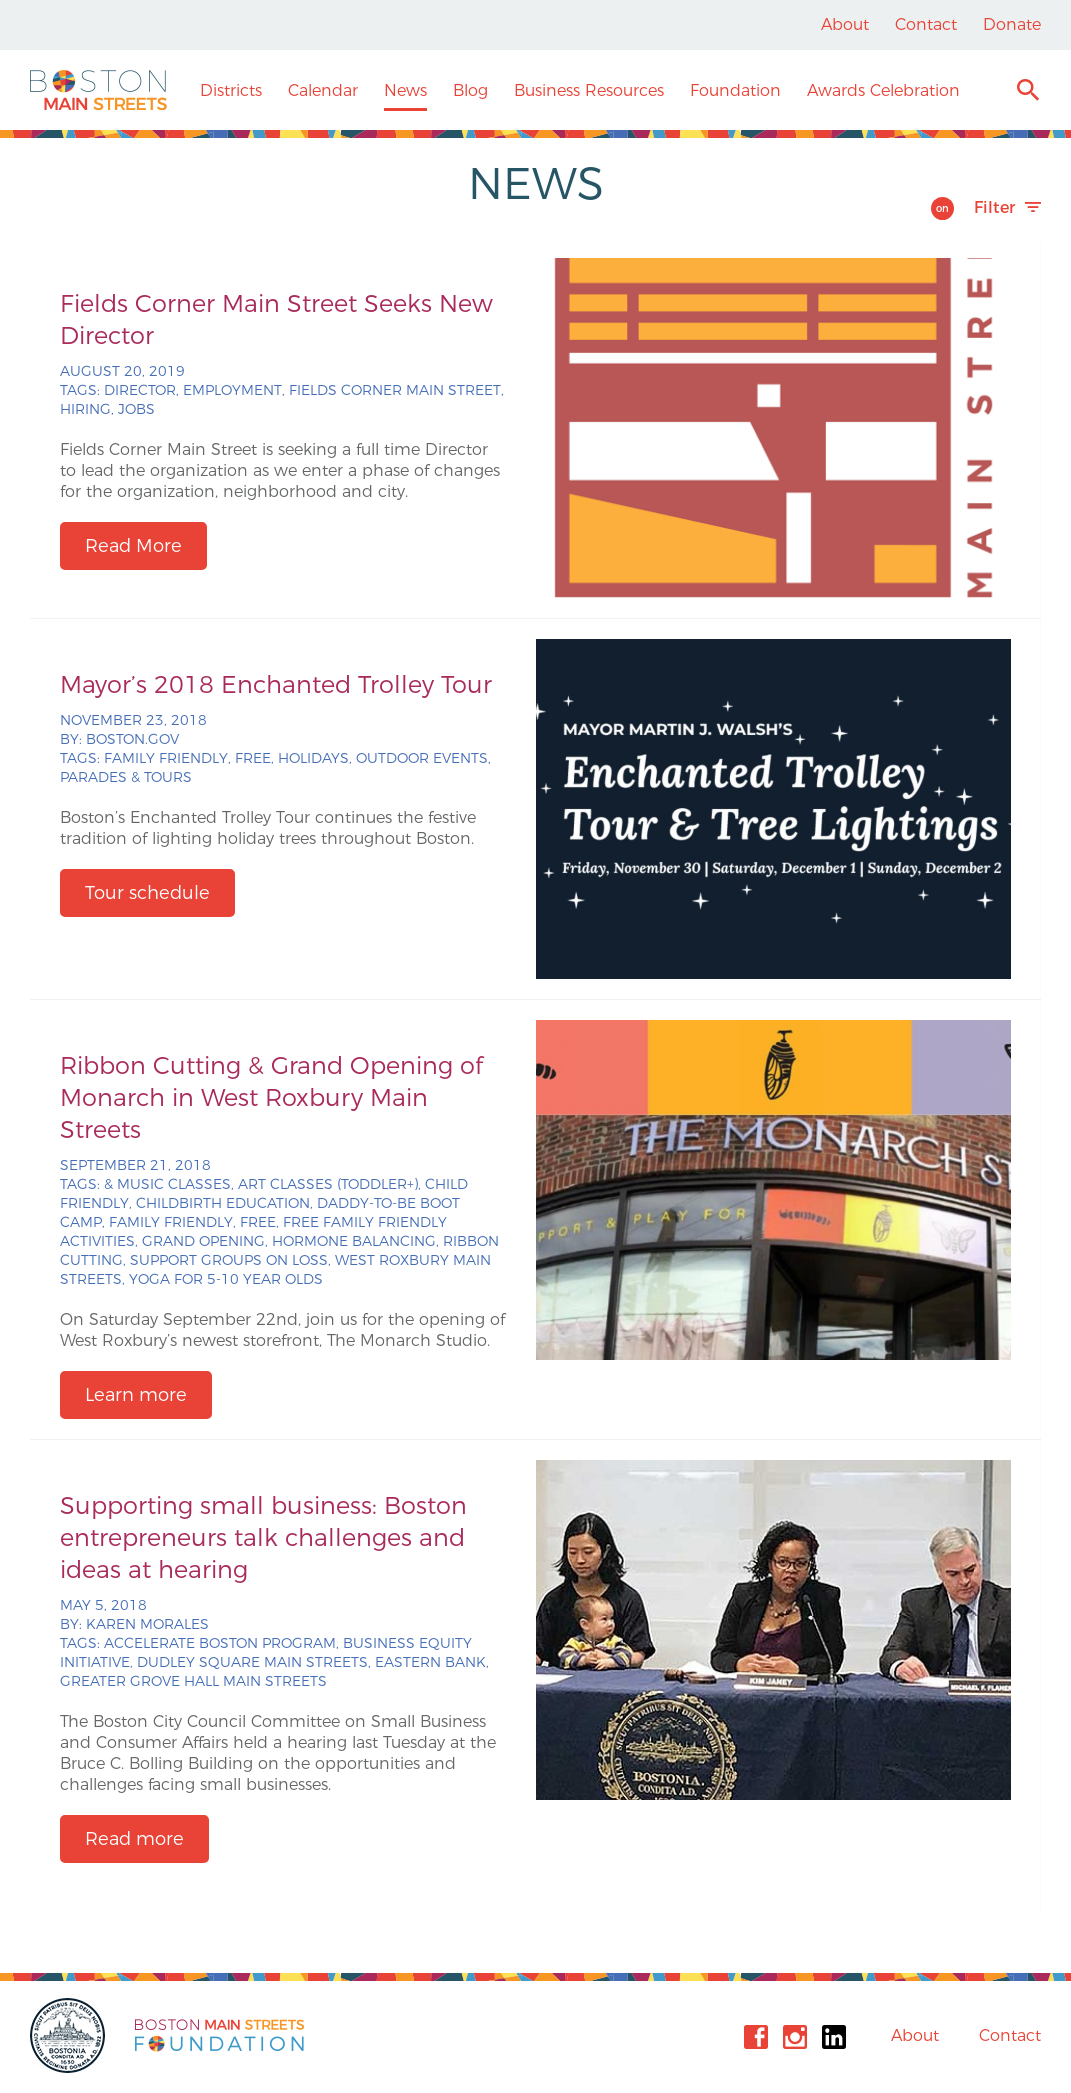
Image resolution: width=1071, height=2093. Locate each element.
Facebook (756, 2037)
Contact (926, 24)
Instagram (795, 2037)
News (405, 90)
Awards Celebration (883, 90)
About (845, 24)
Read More (133, 546)
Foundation (735, 90)
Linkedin (834, 2037)
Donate (1012, 24)
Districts (231, 90)
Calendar (323, 90)
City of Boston (70, 2035)
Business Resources (589, 90)
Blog (470, 90)
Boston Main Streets (98, 90)
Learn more (136, 1395)
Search (1027, 92)
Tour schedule (147, 893)
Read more (134, 1839)
